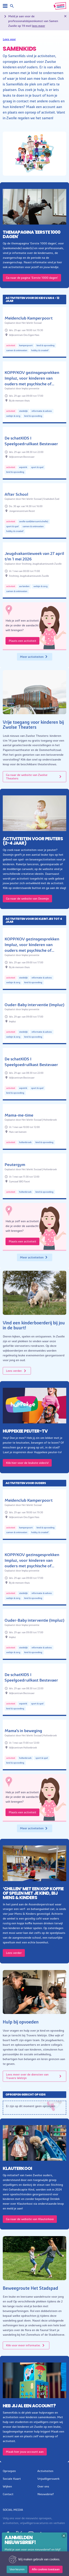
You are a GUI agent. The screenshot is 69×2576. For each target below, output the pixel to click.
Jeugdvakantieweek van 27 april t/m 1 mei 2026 (34, 556)
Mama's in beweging (23, 1730)
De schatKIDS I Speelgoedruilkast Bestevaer (31, 440)
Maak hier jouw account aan (25, 2451)
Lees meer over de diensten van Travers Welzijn (34, 2076)
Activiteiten (45, 2471)
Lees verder (14, 1953)
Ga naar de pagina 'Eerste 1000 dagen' (32, 277)
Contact (8, 2494)
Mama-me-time (19, 1115)
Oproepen (9, 2471)
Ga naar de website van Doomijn (27, 898)
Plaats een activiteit (22, 641)
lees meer (38, 26)
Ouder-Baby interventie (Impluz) (34, 1004)
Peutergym (15, 1164)
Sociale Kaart (12, 2478)
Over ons (43, 2486)
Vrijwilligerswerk (48, 2478)
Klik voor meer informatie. (26, 2345)
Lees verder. (17, 1371)
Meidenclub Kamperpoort (29, 318)
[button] (9, 39)
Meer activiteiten (34, 656)
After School (16, 494)
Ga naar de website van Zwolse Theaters (34, 776)
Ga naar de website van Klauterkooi (30, 2219)
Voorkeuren (17, 2569)
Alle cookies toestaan (46, 2569)
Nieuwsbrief (45, 2494)
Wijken (7, 2486)
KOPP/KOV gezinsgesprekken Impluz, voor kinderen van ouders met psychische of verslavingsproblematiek (32, 378)
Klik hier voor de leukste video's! (27, 1463)
